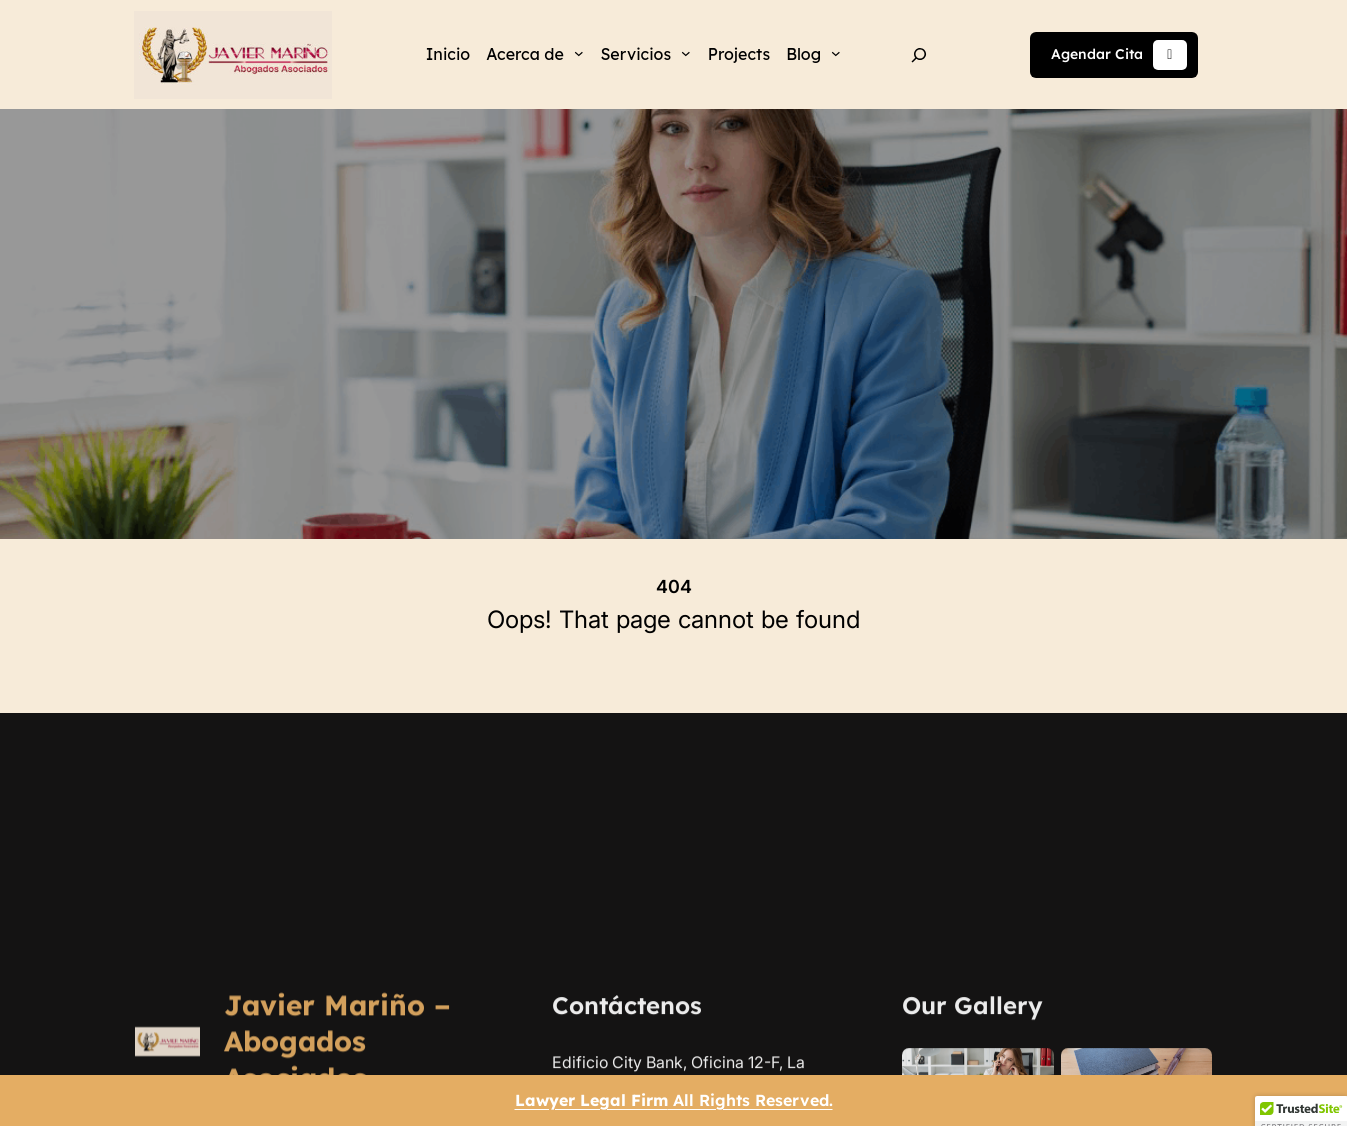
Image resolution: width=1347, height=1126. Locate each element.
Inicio (448, 54)
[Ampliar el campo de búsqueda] (918, 54)
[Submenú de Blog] (836, 53)
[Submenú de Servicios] (686, 53)
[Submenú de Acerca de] (579, 53)
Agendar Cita (1119, 55)
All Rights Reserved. (674, 1100)
